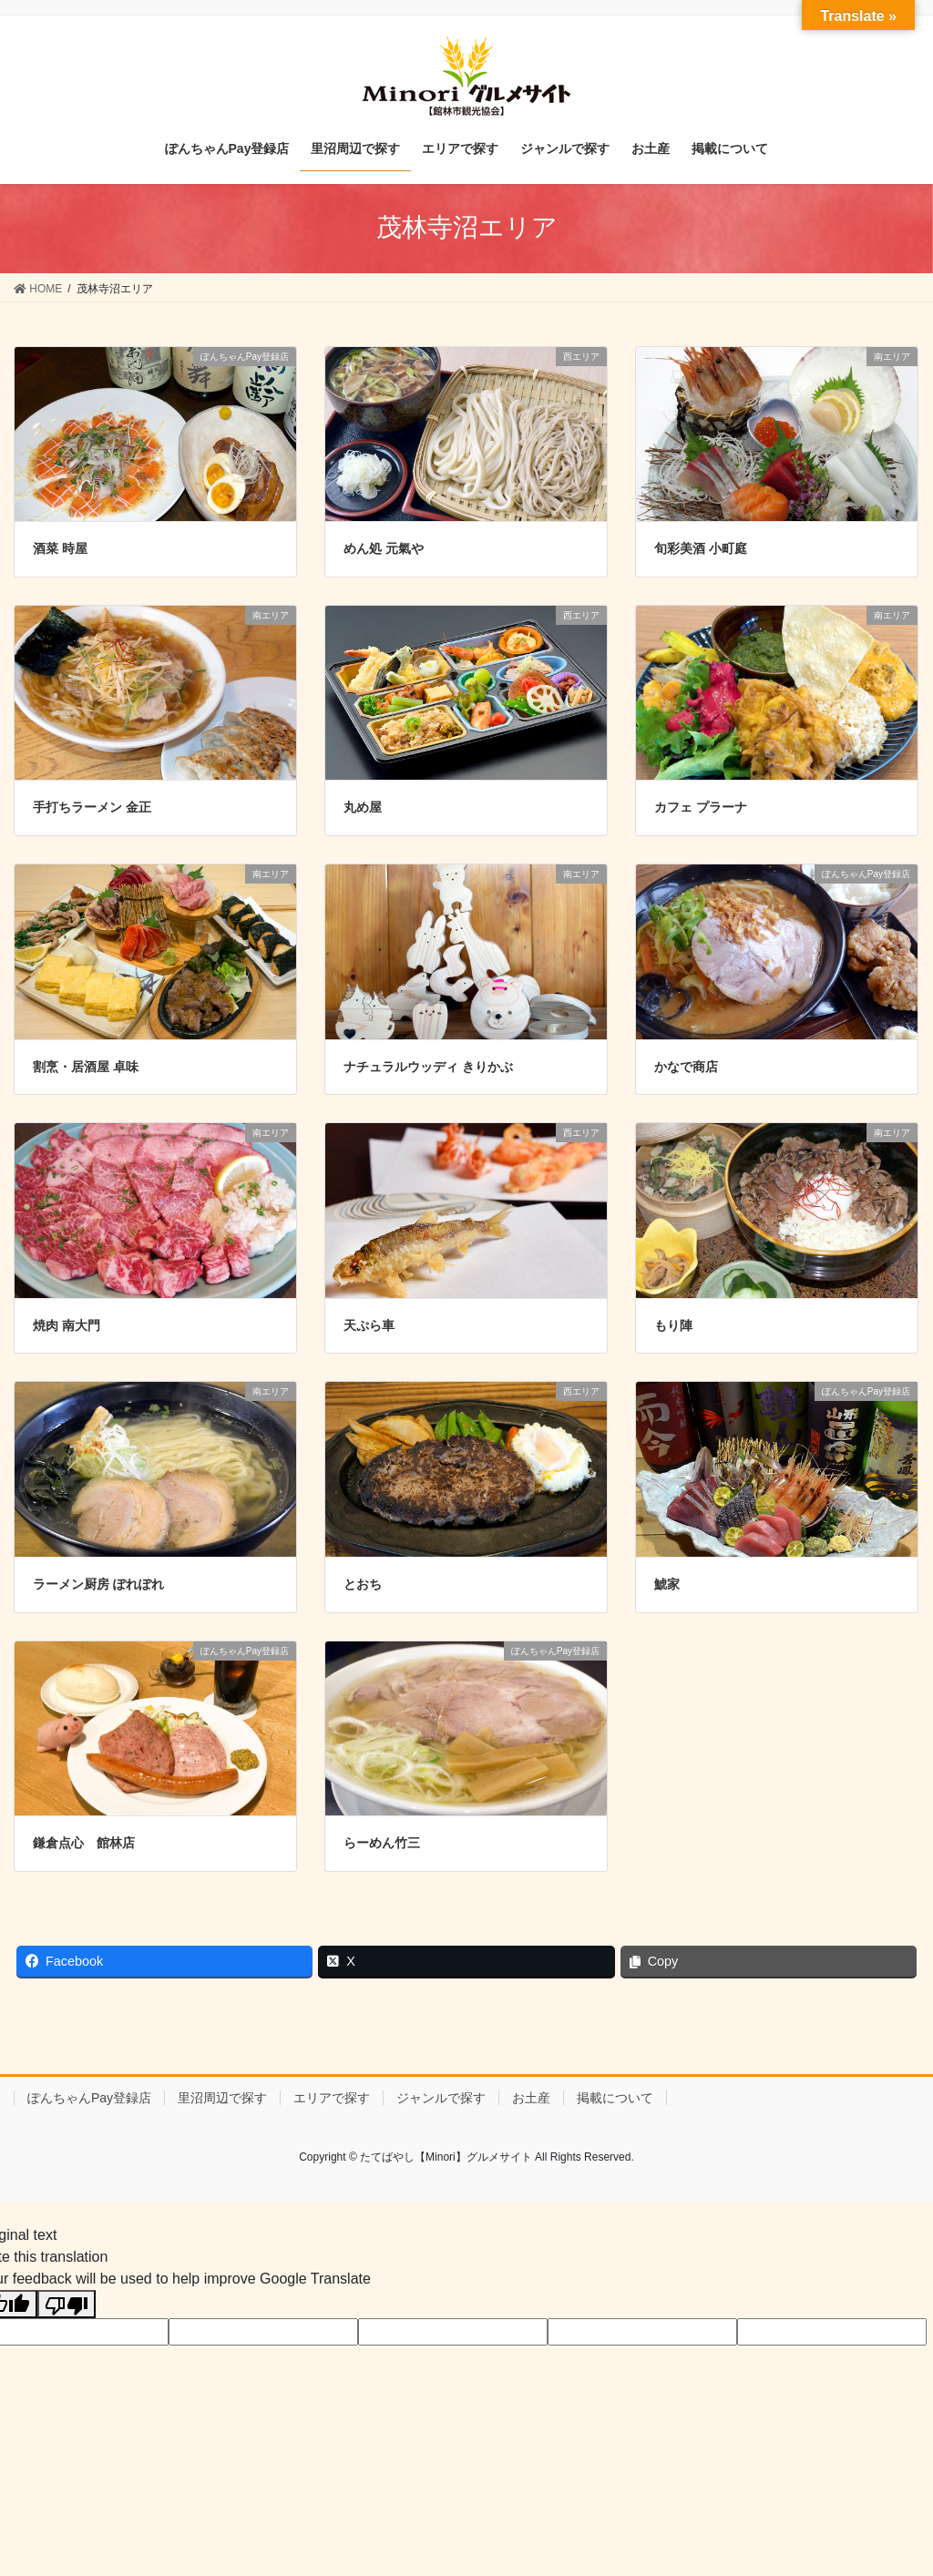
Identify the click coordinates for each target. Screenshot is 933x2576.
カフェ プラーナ (700, 807)
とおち (362, 1584)
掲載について (615, 2097)
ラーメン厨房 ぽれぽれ (98, 1584)
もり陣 (673, 1325)
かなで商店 (686, 1066)
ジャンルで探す (441, 2097)
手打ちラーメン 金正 (92, 807)
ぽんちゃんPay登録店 (89, 2097)
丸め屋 (362, 807)
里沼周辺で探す (222, 2097)
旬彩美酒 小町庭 (700, 548)
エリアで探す (331, 2097)
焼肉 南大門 (66, 1325)
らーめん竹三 (381, 1842)
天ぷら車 (369, 1325)
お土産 (531, 2097)
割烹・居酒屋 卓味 (85, 1066)
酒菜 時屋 (60, 548)
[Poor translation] (66, 2304)
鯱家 (667, 1584)
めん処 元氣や (383, 548)
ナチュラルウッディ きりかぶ (428, 1066)
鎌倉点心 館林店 (84, 1842)
